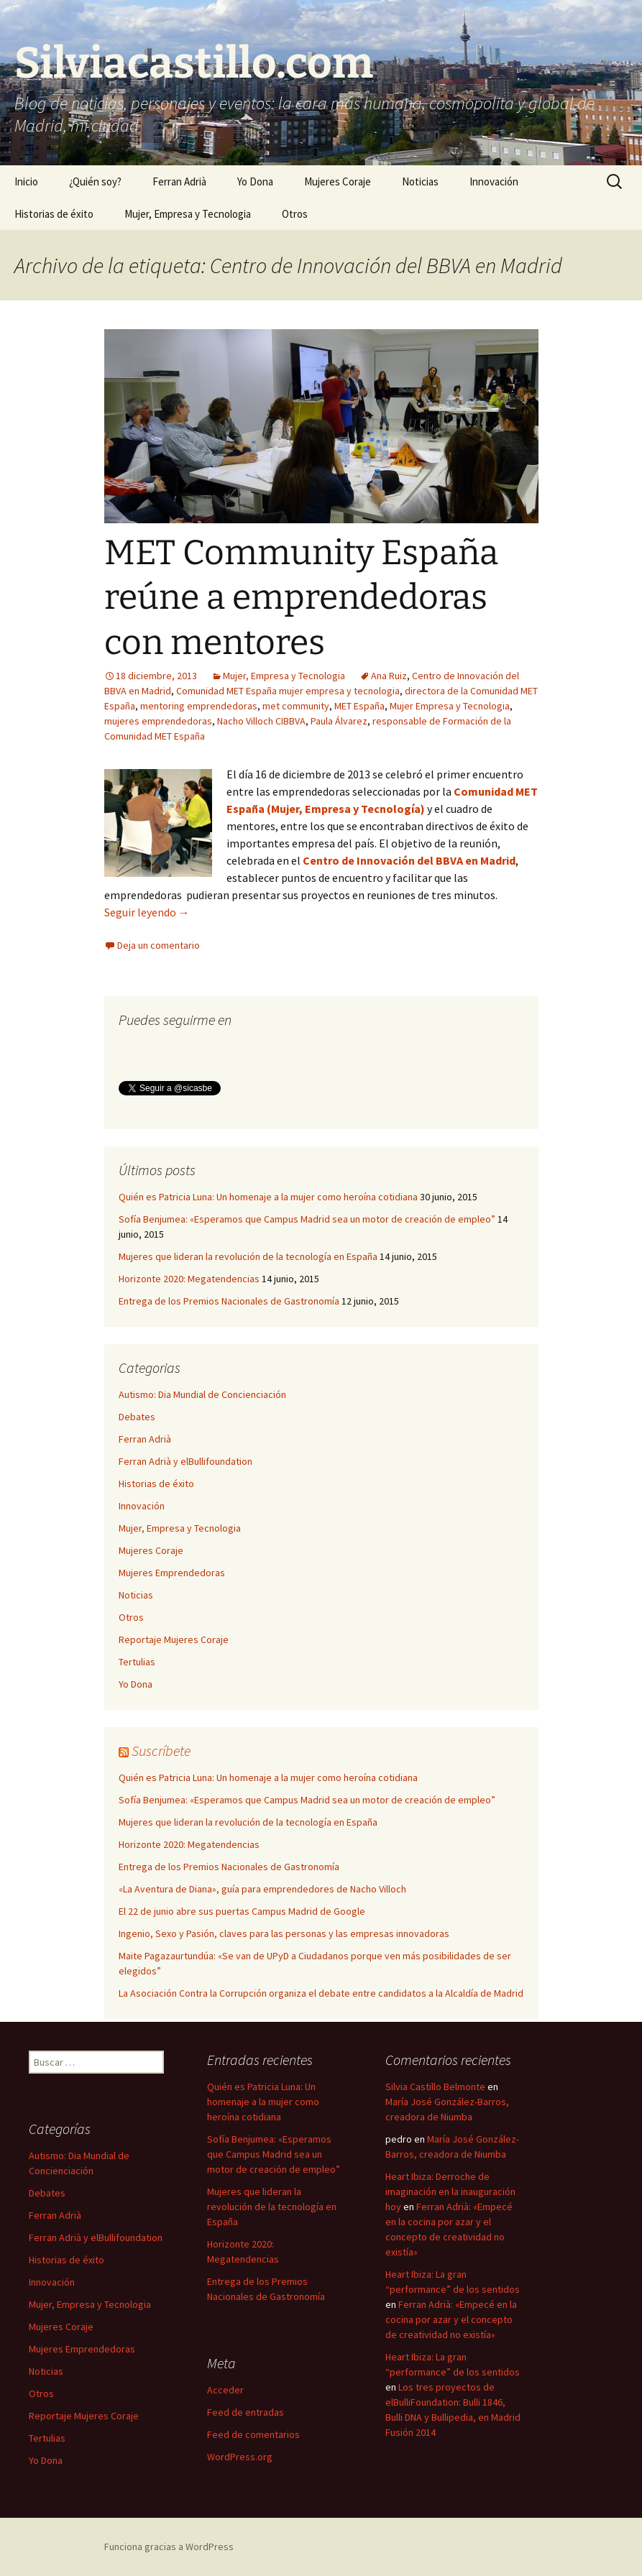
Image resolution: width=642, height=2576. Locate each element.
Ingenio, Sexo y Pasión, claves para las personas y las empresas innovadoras (284, 1933)
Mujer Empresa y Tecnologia (450, 705)
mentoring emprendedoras (198, 705)
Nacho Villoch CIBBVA (261, 720)
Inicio (26, 181)
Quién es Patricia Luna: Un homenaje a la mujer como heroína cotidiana (268, 1196)
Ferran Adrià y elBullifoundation (185, 1461)
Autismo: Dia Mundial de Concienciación (202, 1394)
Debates (137, 1416)
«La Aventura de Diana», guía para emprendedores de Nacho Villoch (262, 1888)
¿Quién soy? (95, 181)
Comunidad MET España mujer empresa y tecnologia (288, 690)
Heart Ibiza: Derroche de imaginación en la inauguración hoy (450, 2191)
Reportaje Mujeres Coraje (174, 1639)
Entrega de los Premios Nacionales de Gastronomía (229, 1300)
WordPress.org (239, 2456)
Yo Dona (255, 181)
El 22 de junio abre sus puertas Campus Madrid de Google (242, 1911)
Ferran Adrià (179, 181)
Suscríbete (161, 1751)
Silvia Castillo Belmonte (435, 2086)
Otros (295, 214)
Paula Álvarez (339, 720)
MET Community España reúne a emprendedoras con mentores (301, 597)
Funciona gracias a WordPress (169, 2546)
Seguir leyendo (147, 912)
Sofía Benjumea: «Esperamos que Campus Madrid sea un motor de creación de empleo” (307, 1219)
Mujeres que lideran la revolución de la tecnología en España (248, 1256)
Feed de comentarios (253, 2434)
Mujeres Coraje (337, 181)
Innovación (493, 181)
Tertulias (137, 1661)
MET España (359, 705)
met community (295, 705)
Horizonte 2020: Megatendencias (189, 1278)
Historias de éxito (53, 214)
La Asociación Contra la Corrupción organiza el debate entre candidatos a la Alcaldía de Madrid (321, 1993)
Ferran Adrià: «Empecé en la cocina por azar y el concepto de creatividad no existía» (451, 2319)
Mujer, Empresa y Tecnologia (187, 214)
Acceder (225, 2389)
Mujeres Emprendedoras (172, 1572)
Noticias (420, 181)
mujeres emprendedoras (158, 720)
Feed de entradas (245, 2412)
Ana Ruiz (389, 675)
